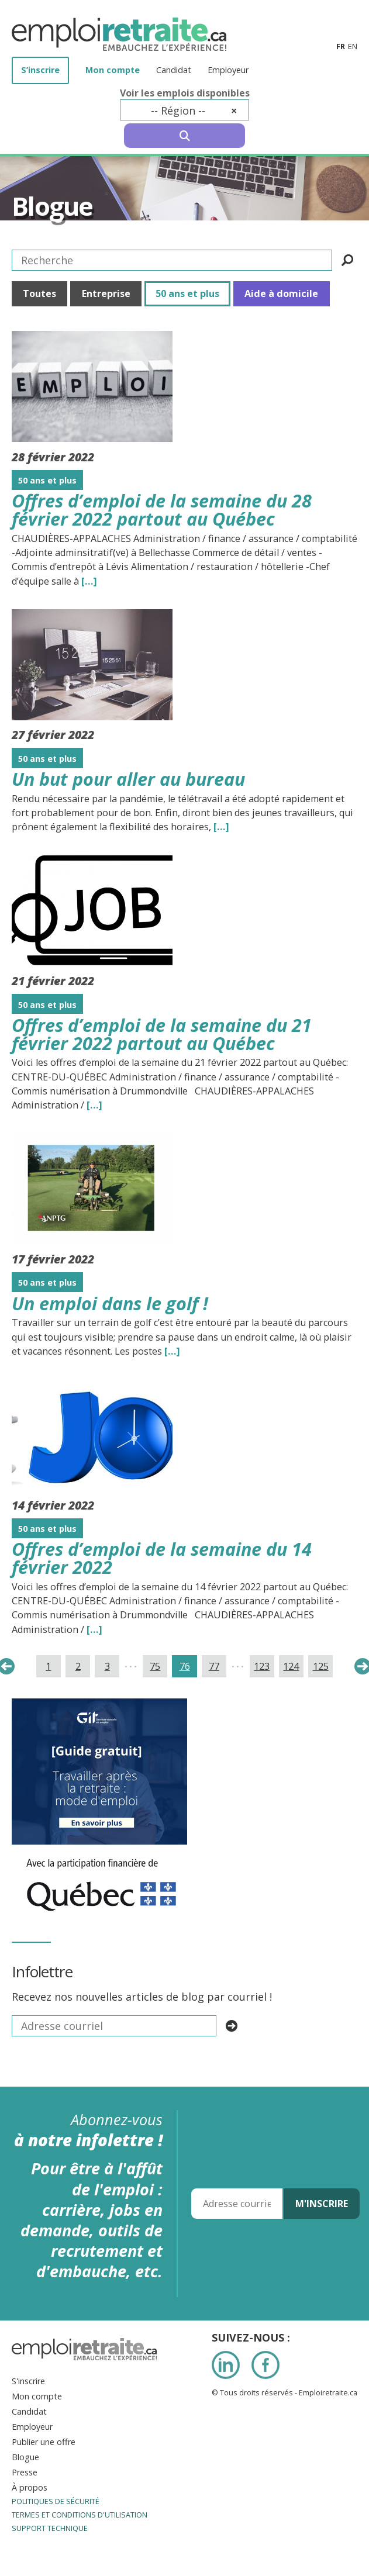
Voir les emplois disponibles (185, 93)
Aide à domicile (281, 293)
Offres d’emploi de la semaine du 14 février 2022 (162, 1557)
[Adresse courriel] (236, 2203)
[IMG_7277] (101, 1852)
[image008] (99, 1706)
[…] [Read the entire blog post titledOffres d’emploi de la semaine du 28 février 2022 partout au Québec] (89, 581)
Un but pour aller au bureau (128, 778)
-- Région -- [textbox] (194, 110)
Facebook (265, 2365)
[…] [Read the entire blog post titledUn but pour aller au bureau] (221, 826)
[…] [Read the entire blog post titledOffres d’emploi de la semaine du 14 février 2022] (94, 1629)
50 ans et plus (187, 293)
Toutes (39, 293)
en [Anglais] (352, 46)
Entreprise (106, 293)
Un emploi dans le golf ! (110, 1303)
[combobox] (184, 109)
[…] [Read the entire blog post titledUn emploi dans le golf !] (172, 1351)
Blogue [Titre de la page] (52, 206)
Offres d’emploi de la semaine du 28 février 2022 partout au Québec (162, 509)
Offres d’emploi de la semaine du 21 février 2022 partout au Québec (162, 1034)
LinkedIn (226, 2365)
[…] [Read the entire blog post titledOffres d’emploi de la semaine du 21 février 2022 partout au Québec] (94, 1105)
